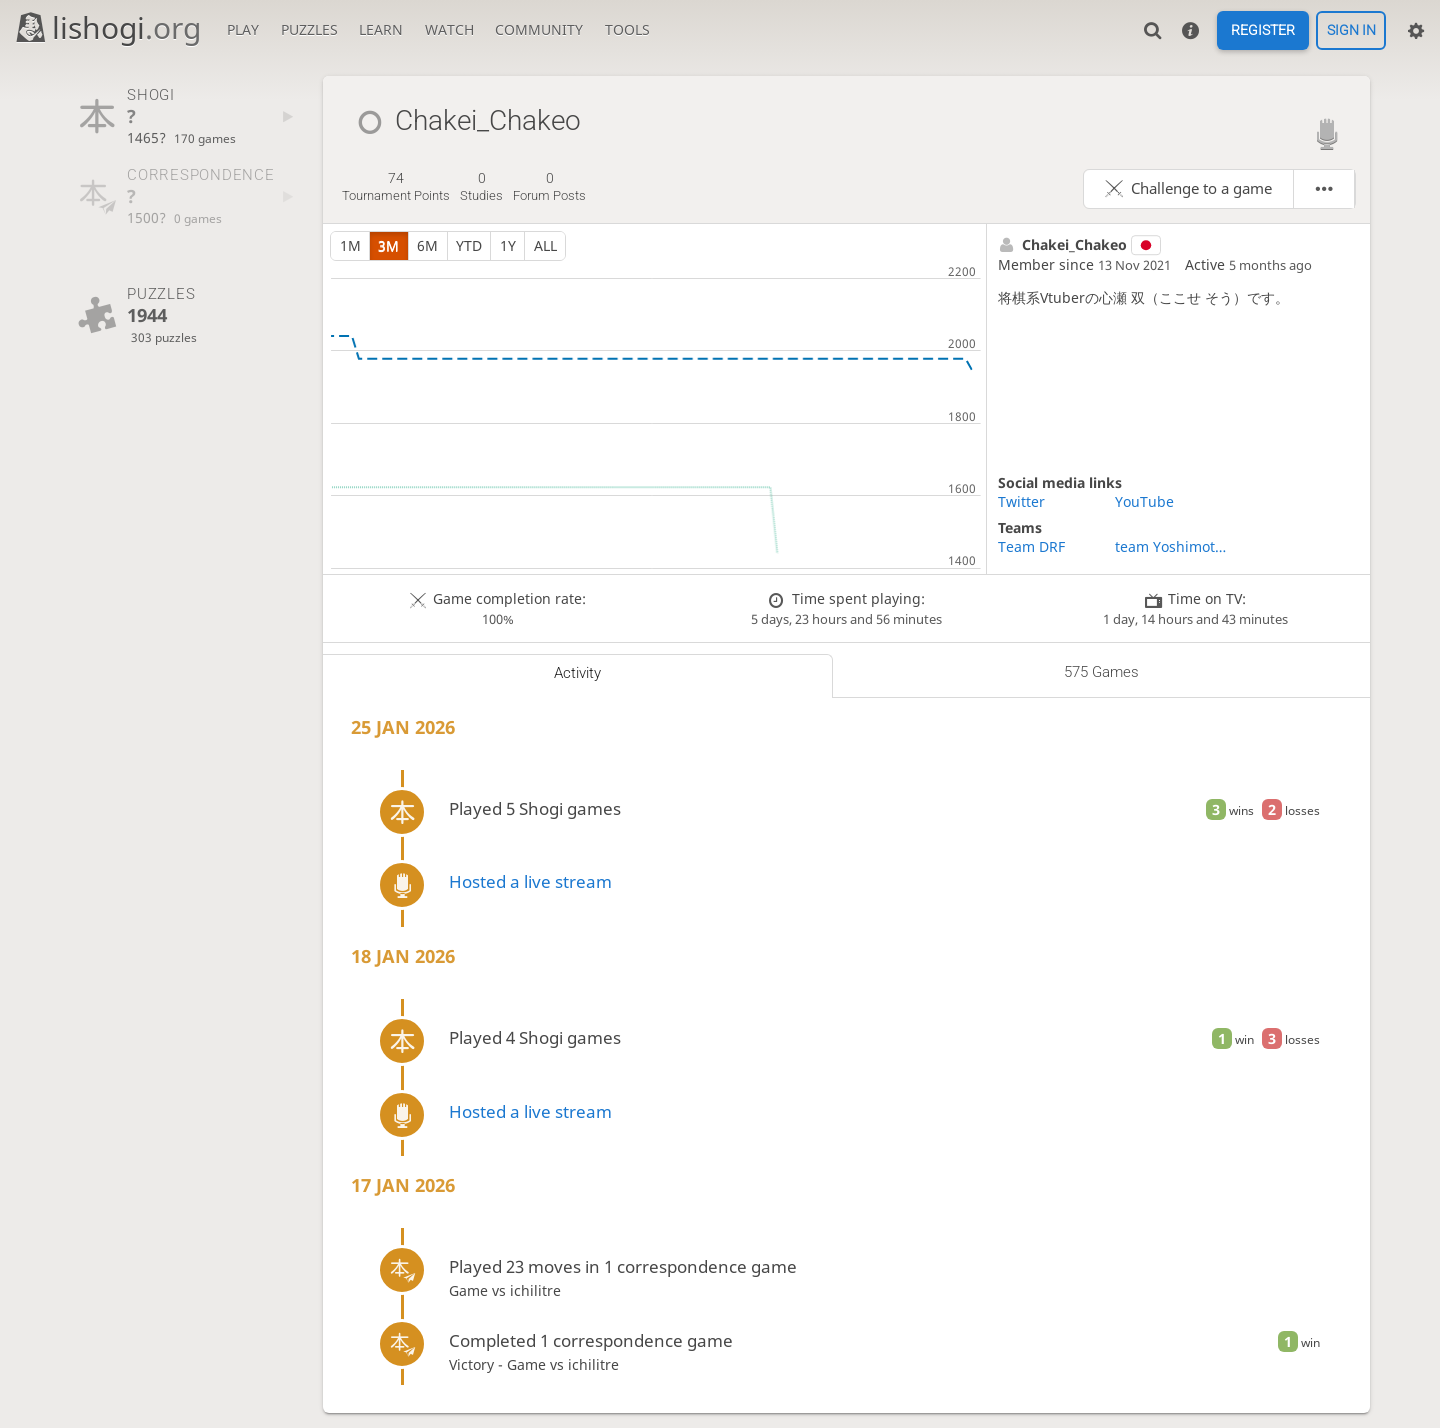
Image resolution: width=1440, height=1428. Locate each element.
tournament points (396, 187)
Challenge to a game (1201, 188)
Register (1263, 31)
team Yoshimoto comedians (1173, 546)
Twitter (1021, 501)
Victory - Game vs (508, 1364)
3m (388, 245)
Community (539, 29)
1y (508, 245)
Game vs (479, 1290)
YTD (469, 245)
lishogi (107, 27)
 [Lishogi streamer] (1327, 133)
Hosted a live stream (530, 881)
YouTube (1144, 501)
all (545, 245)
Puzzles (309, 29)
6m (427, 245)
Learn (381, 29)
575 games (1101, 672)
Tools (627, 29)
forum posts (549, 187)
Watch (449, 29)
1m (350, 245)
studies (481, 187)
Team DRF (1031, 546)
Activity (577, 673)
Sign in (1351, 31)
